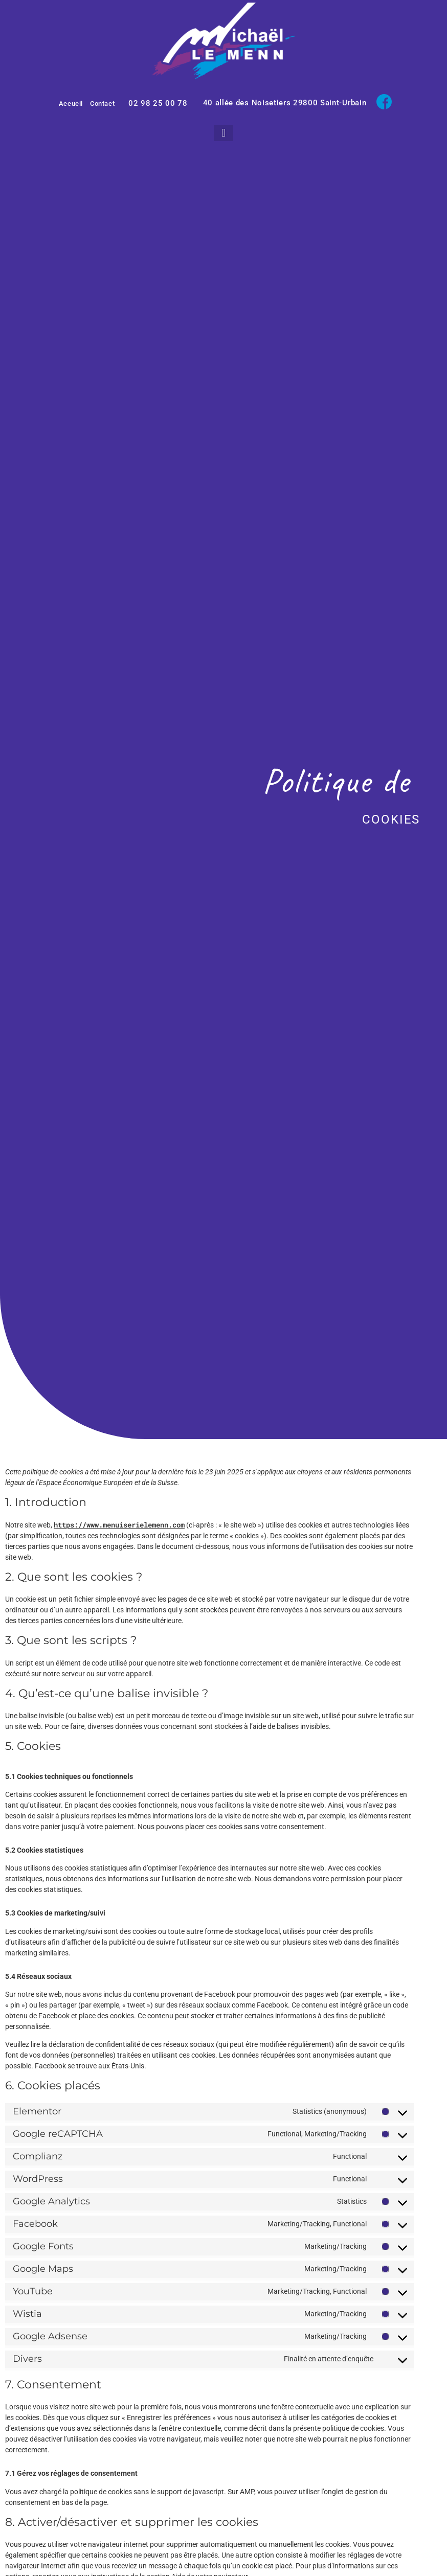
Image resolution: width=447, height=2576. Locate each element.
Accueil (71, 103)
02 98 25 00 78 (158, 103)
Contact (102, 103)
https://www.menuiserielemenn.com (119, 1525)
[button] (223, 133)
